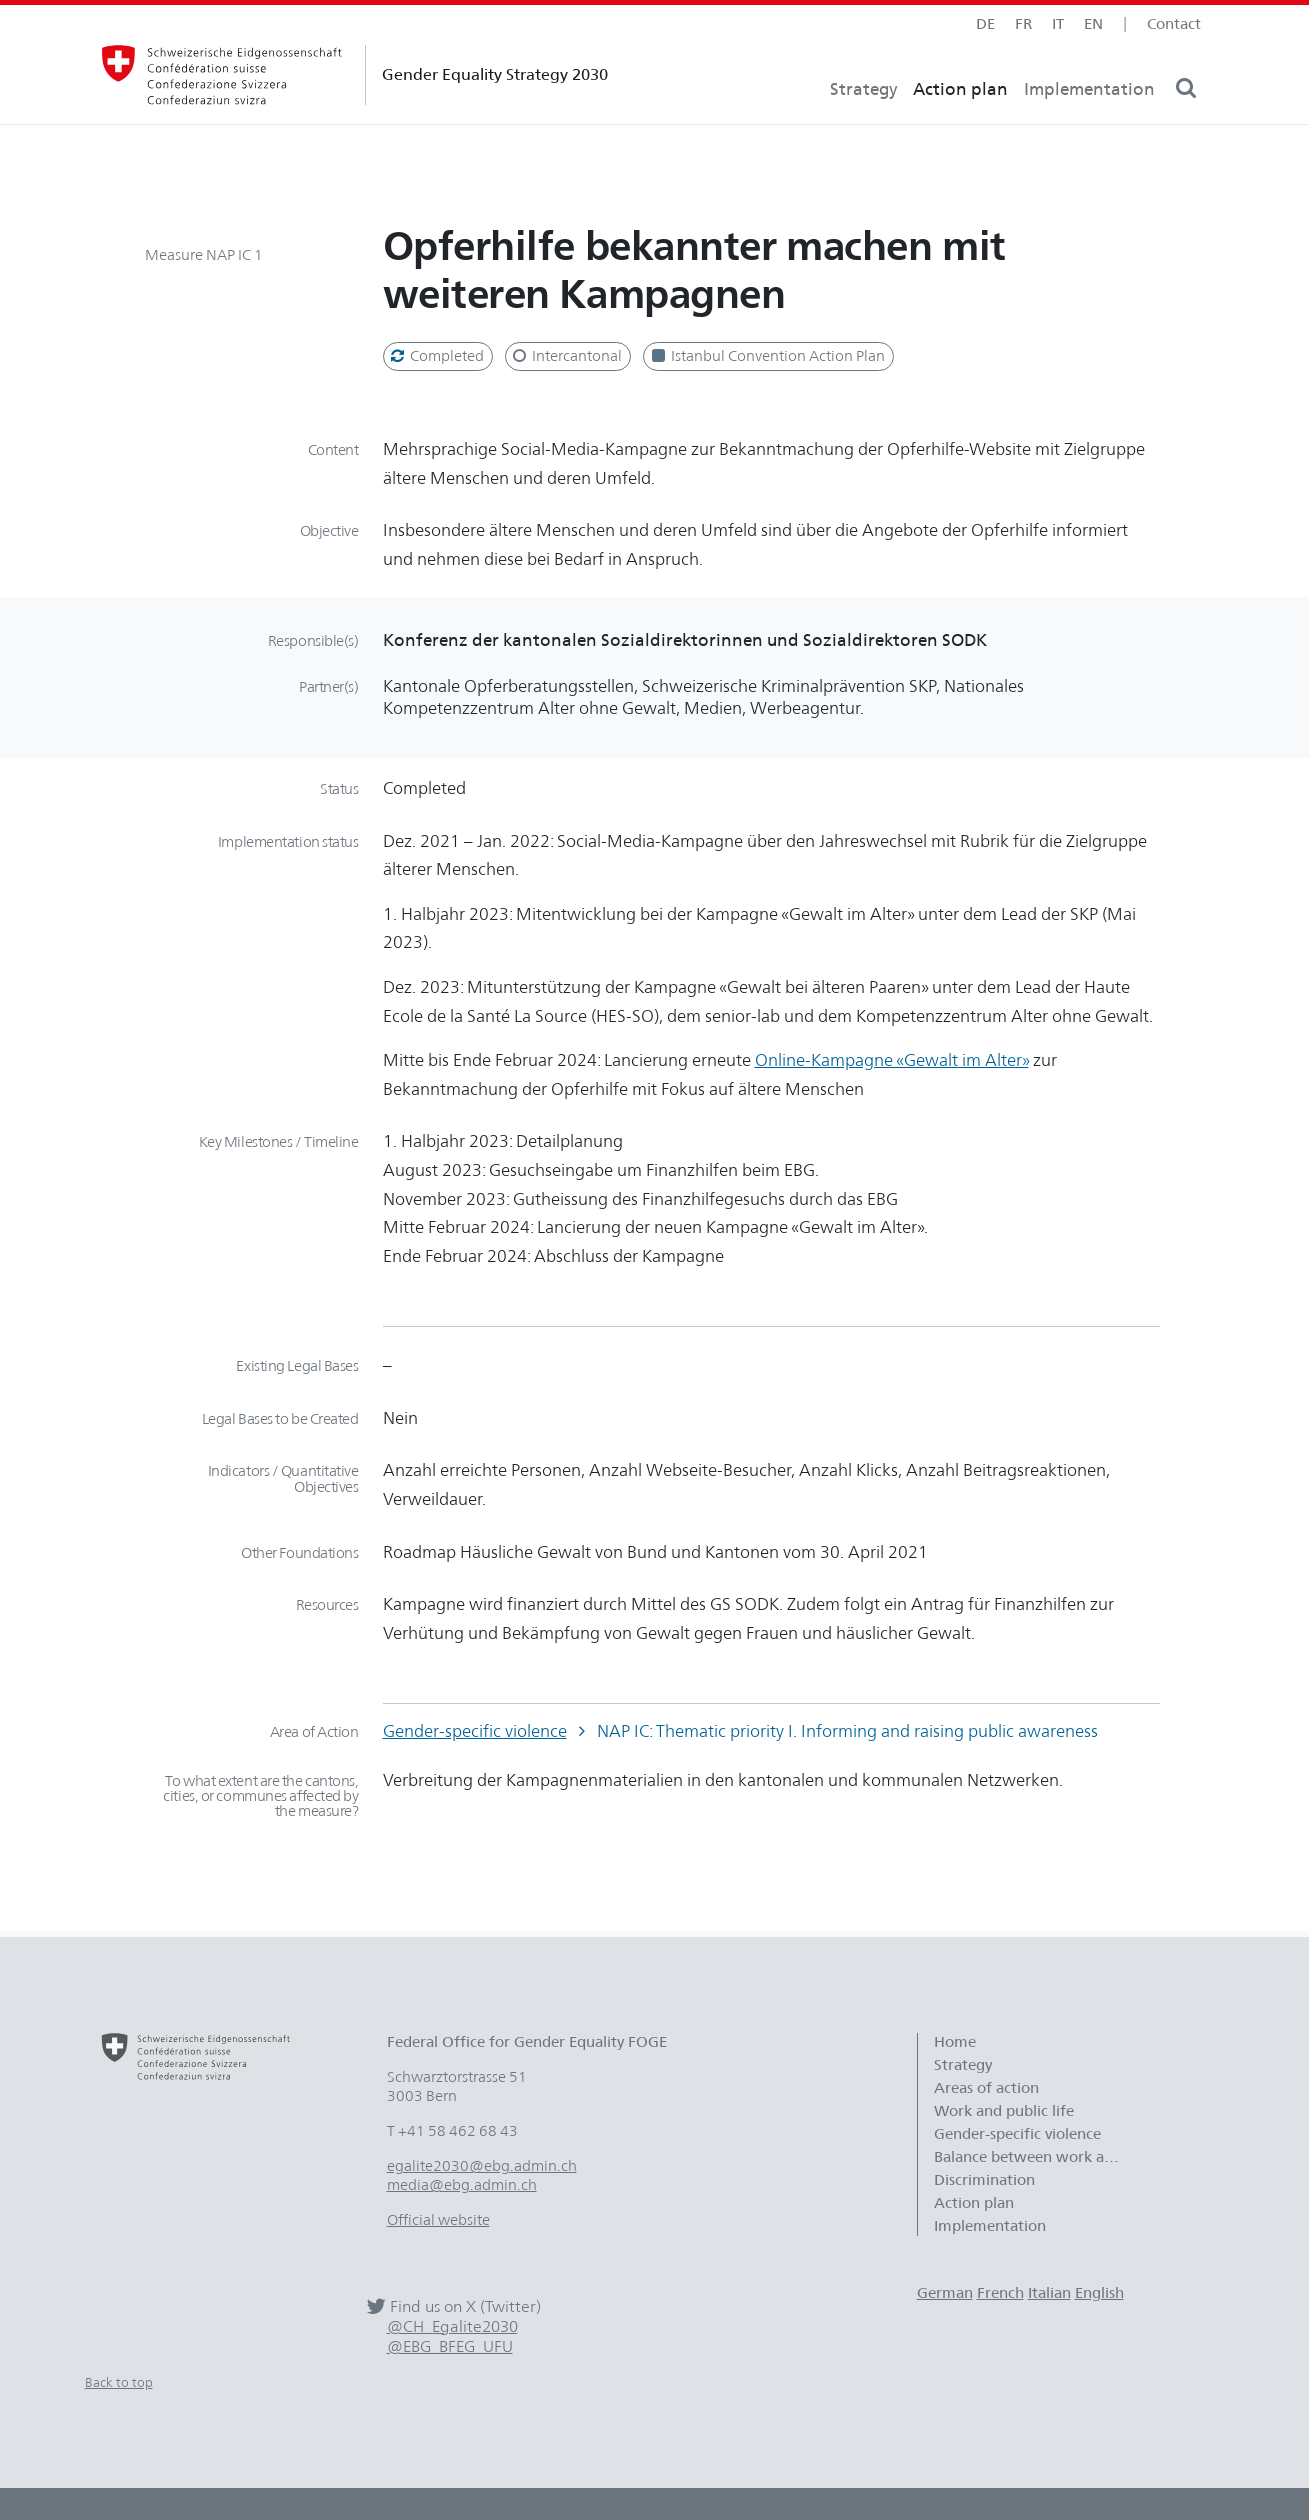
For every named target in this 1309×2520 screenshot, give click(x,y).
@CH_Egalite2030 (452, 2326)
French (1000, 2293)
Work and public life (1004, 2111)
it (1058, 23)
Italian (1049, 2293)
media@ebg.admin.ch (462, 2185)
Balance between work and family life (1038, 2157)
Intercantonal (566, 356)
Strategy (863, 125)
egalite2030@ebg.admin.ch (482, 2166)
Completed (436, 356)
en (1093, 23)
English (1099, 2293)
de (985, 23)
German (945, 2293)
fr (1023, 23)
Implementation (1089, 125)
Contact (1174, 23)
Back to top (119, 2382)
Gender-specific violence (475, 1730)
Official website (438, 2220)
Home (955, 2042)
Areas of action (988, 2088)
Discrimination (984, 2180)
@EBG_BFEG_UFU (450, 2346)
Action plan (960, 125)
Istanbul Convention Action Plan (766, 356)
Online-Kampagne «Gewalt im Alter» (892, 1059)
